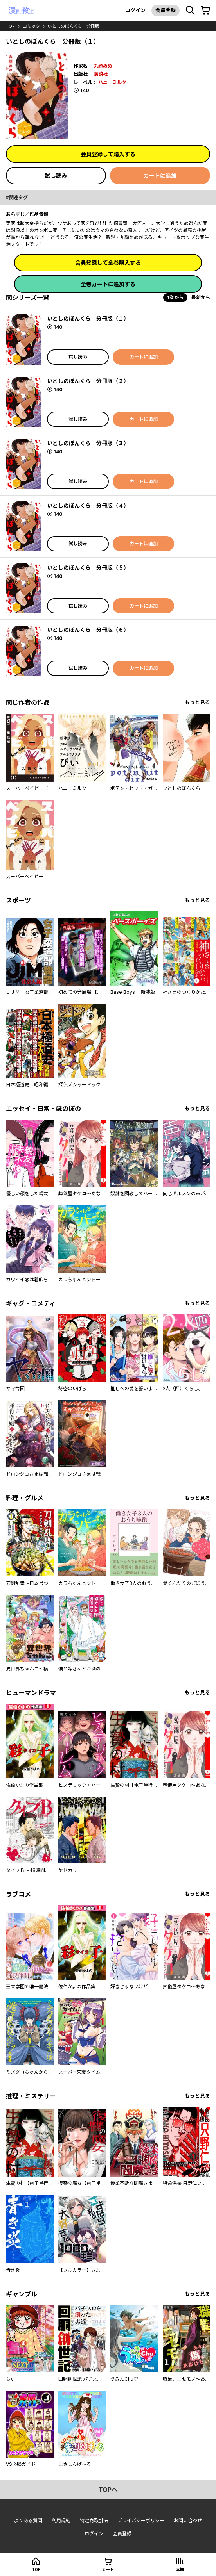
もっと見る (197, 702)
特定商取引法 (94, 2520)
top (10, 26)
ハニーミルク (112, 82)
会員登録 (165, 10)
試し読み (56, 175)
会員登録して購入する (108, 154)
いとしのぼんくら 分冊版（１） (88, 318)
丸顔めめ (103, 66)
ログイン (135, 10)
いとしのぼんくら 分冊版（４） (88, 505)
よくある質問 (28, 2520)
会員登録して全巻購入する (108, 262)
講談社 (101, 74)
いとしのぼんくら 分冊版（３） (88, 443)
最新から (200, 297)
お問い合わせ (188, 2520)
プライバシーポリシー (140, 2520)
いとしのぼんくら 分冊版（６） (88, 629)
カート (108, 2569)
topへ (108, 2490)
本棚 (180, 2569)
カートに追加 (160, 175)
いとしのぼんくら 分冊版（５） (88, 567)
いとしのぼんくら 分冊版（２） (88, 381)
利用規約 (61, 2520)
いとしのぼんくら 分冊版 (73, 26)
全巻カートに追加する (108, 284)
